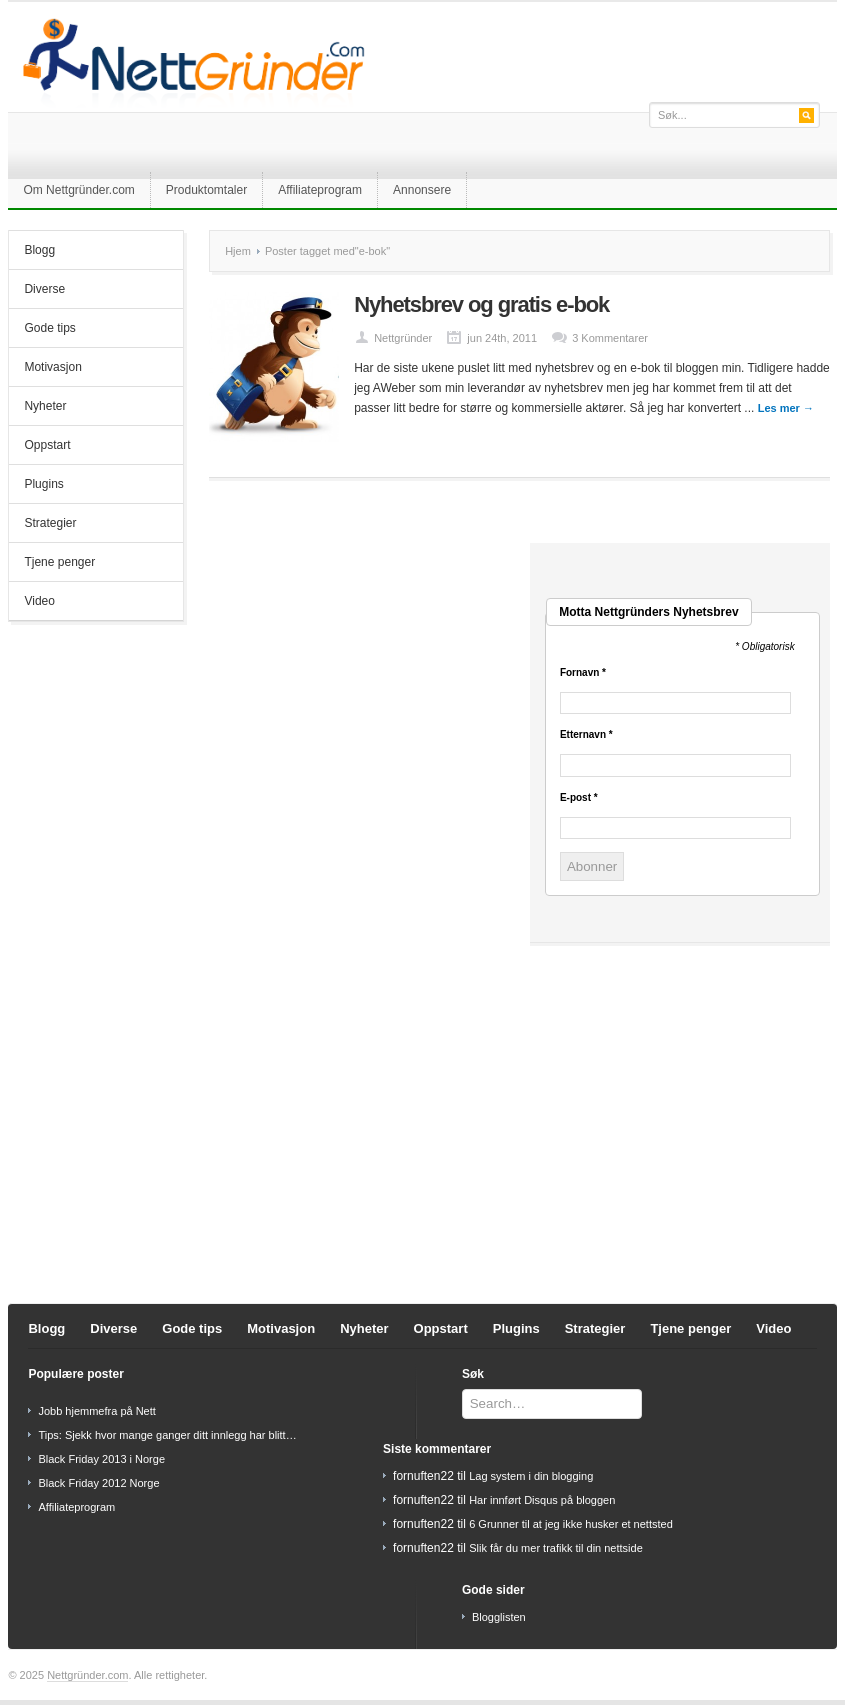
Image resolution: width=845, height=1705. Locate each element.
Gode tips (49, 328)
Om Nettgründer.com (78, 190)
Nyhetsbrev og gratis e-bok (481, 304)
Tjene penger (59, 562)
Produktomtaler (206, 190)
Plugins (43, 484)
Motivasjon (52, 367)
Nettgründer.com (87, 1675)
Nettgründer (403, 338)
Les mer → (786, 408)
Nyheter (45, 406)
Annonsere (422, 190)
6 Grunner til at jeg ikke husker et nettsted (571, 1524)
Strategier (50, 523)
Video (39, 601)
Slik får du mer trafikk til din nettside (556, 1548)
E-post (579, 798)
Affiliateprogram (320, 190)
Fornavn (583, 673)
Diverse (44, 289)
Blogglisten (499, 1617)
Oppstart (47, 445)
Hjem (238, 251)
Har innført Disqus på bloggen (542, 1500)
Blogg (39, 250)
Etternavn (586, 735)
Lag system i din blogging (531, 1476)
